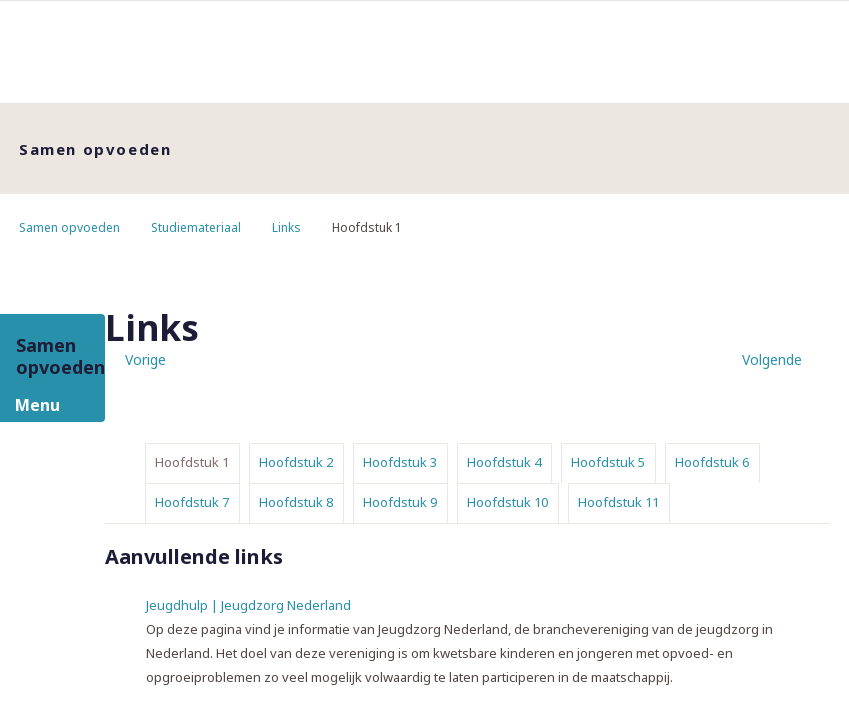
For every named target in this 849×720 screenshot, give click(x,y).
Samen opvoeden (69, 227)
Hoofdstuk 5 (608, 462)
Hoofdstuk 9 (400, 502)
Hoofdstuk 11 (618, 502)
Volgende (772, 359)
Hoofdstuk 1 (192, 462)
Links (286, 227)
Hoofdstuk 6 (712, 462)
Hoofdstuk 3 (400, 462)
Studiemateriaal (196, 227)
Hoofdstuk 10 (507, 502)
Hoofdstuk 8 (296, 502)
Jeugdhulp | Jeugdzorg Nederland (248, 605)
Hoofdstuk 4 (504, 462)
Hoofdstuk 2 (296, 462)
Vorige (145, 359)
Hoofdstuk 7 (192, 502)
